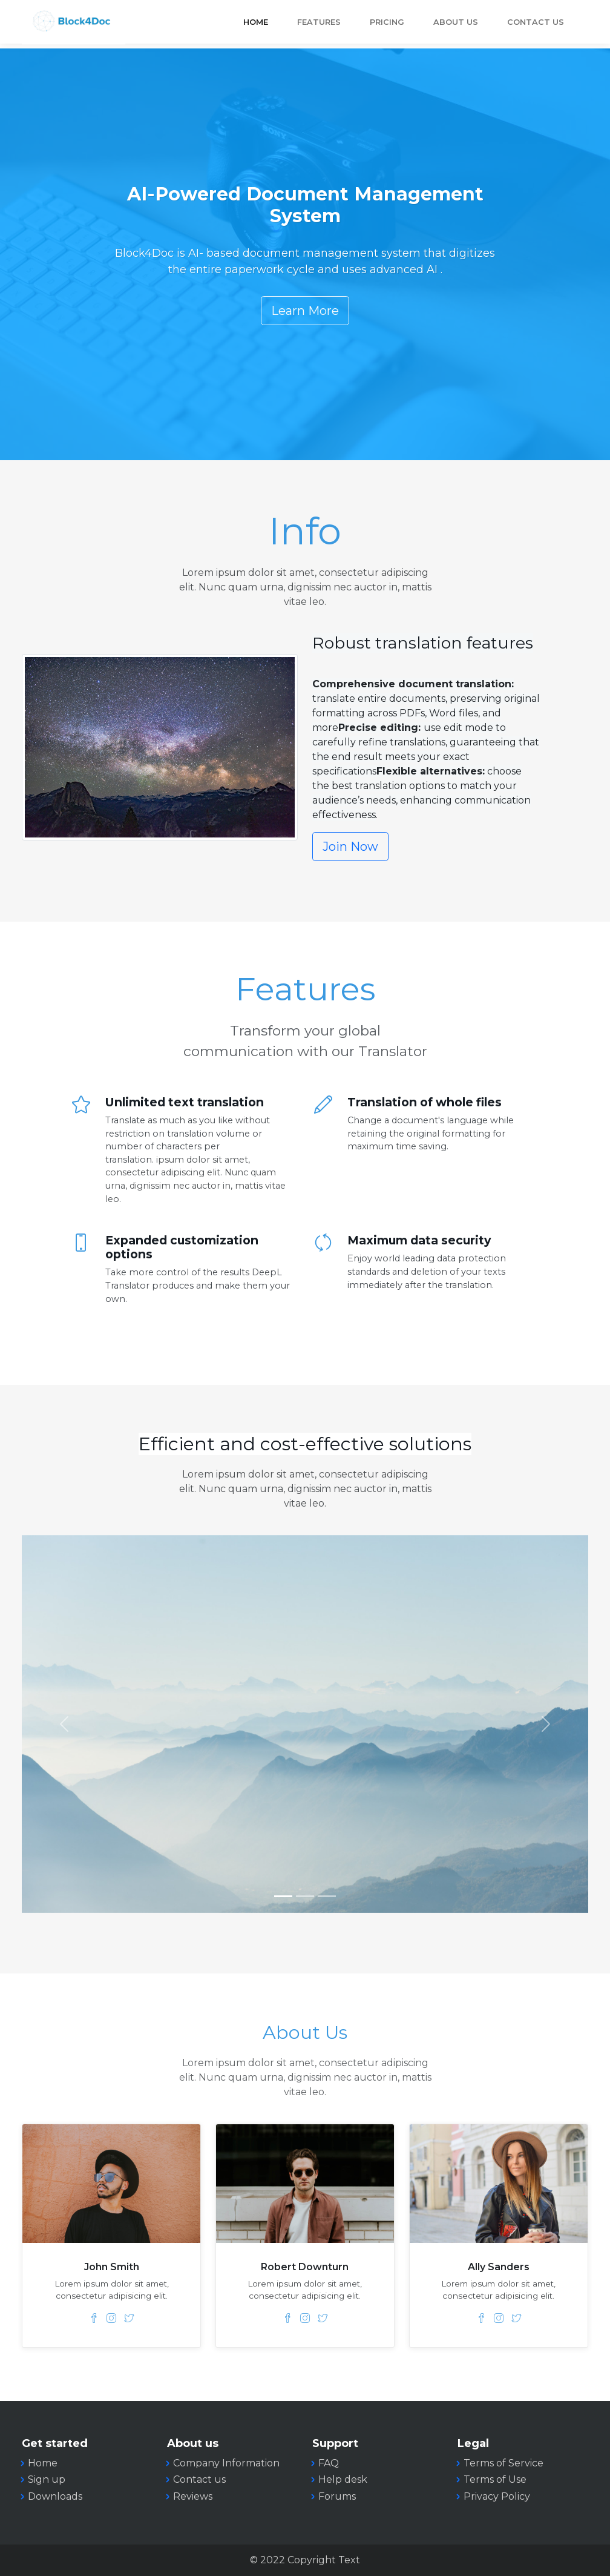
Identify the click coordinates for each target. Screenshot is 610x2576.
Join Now (350, 846)
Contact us (199, 2479)
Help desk (342, 2479)
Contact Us (535, 22)
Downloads (55, 2496)
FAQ (328, 2463)
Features (319, 22)
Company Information (226, 2463)
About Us (455, 22)
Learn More (305, 310)
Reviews (192, 2496)
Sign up (46, 2479)
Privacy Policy (497, 2496)
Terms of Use (495, 2479)
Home (255, 22)
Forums (337, 2496)
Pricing (387, 22)
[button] (64, 1724)
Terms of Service (503, 2463)
